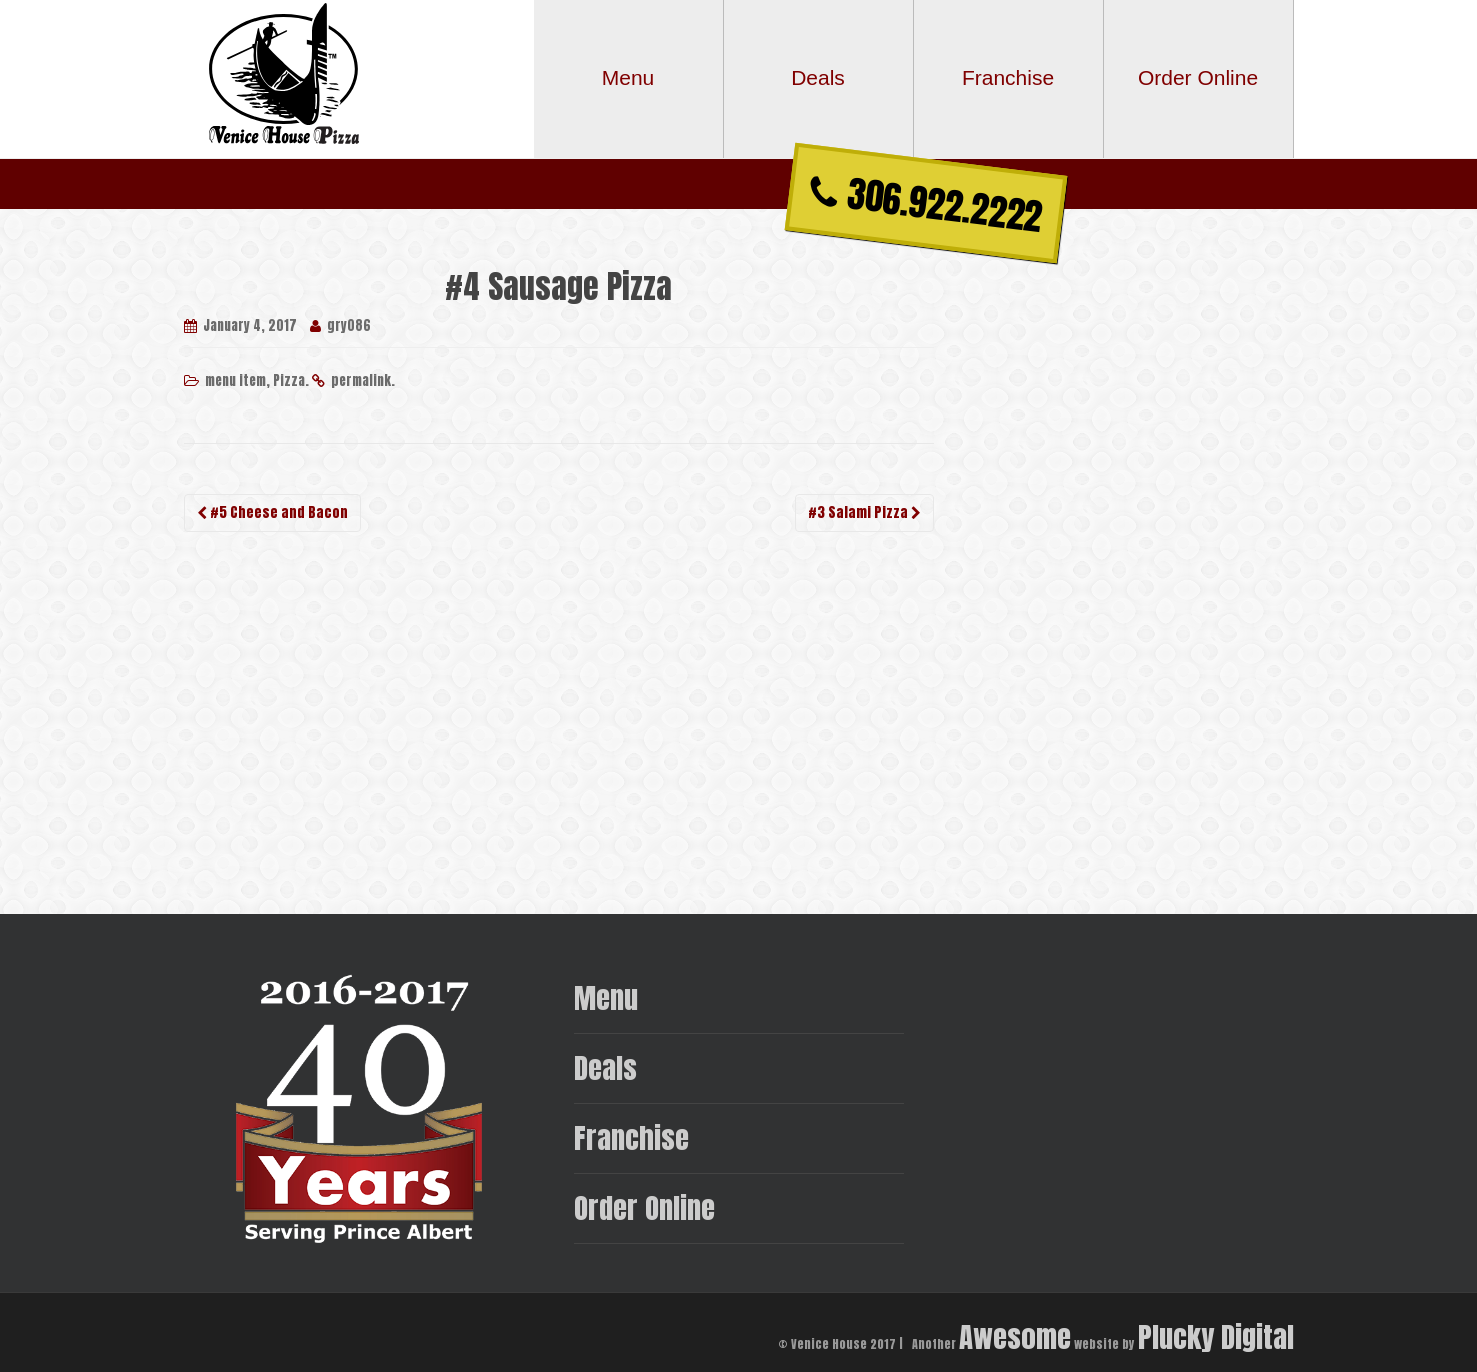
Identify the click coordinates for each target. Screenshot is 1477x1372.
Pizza (289, 380)
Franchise (631, 1137)
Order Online (644, 1207)
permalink (361, 380)
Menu (606, 997)
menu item (235, 380)
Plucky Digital (1216, 1336)
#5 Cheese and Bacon (272, 512)
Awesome (1015, 1336)
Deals (605, 1067)
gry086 (349, 325)
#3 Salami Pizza (864, 512)
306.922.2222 (927, 204)
